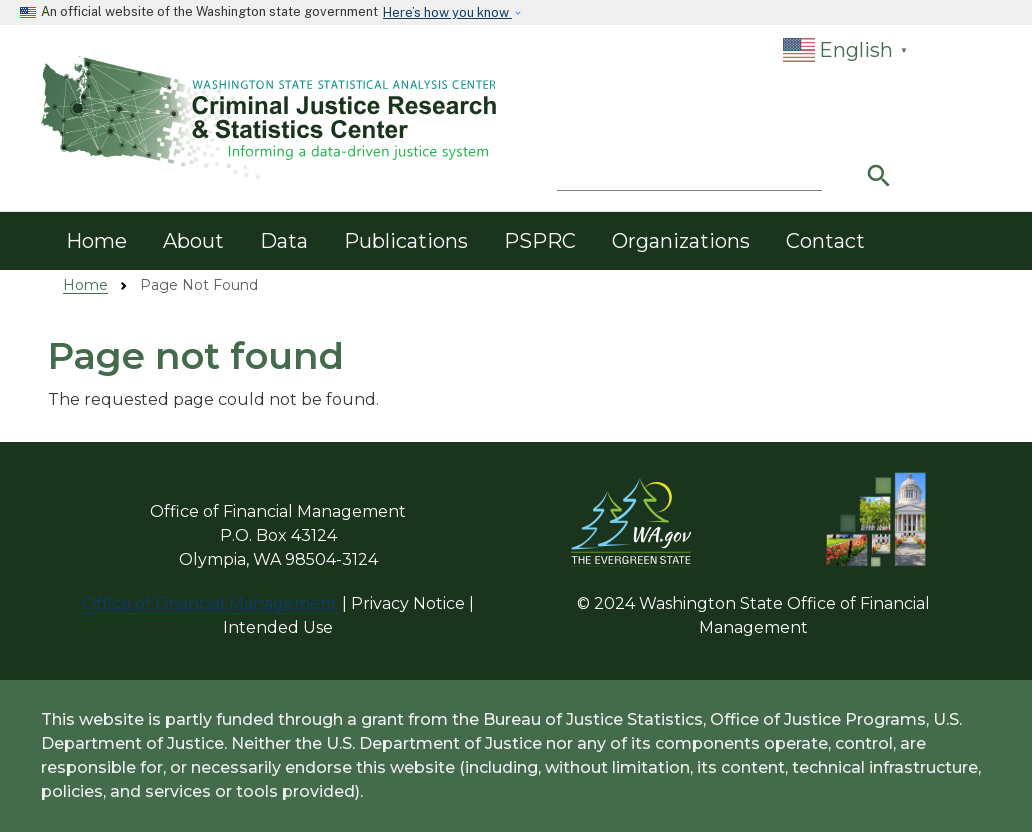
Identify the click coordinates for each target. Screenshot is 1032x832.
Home (96, 241)
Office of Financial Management (210, 603)
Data (284, 241)
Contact (825, 241)
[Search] (689, 171)
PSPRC (540, 241)
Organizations (681, 241)
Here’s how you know (447, 12)
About (193, 241)
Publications (406, 241)
